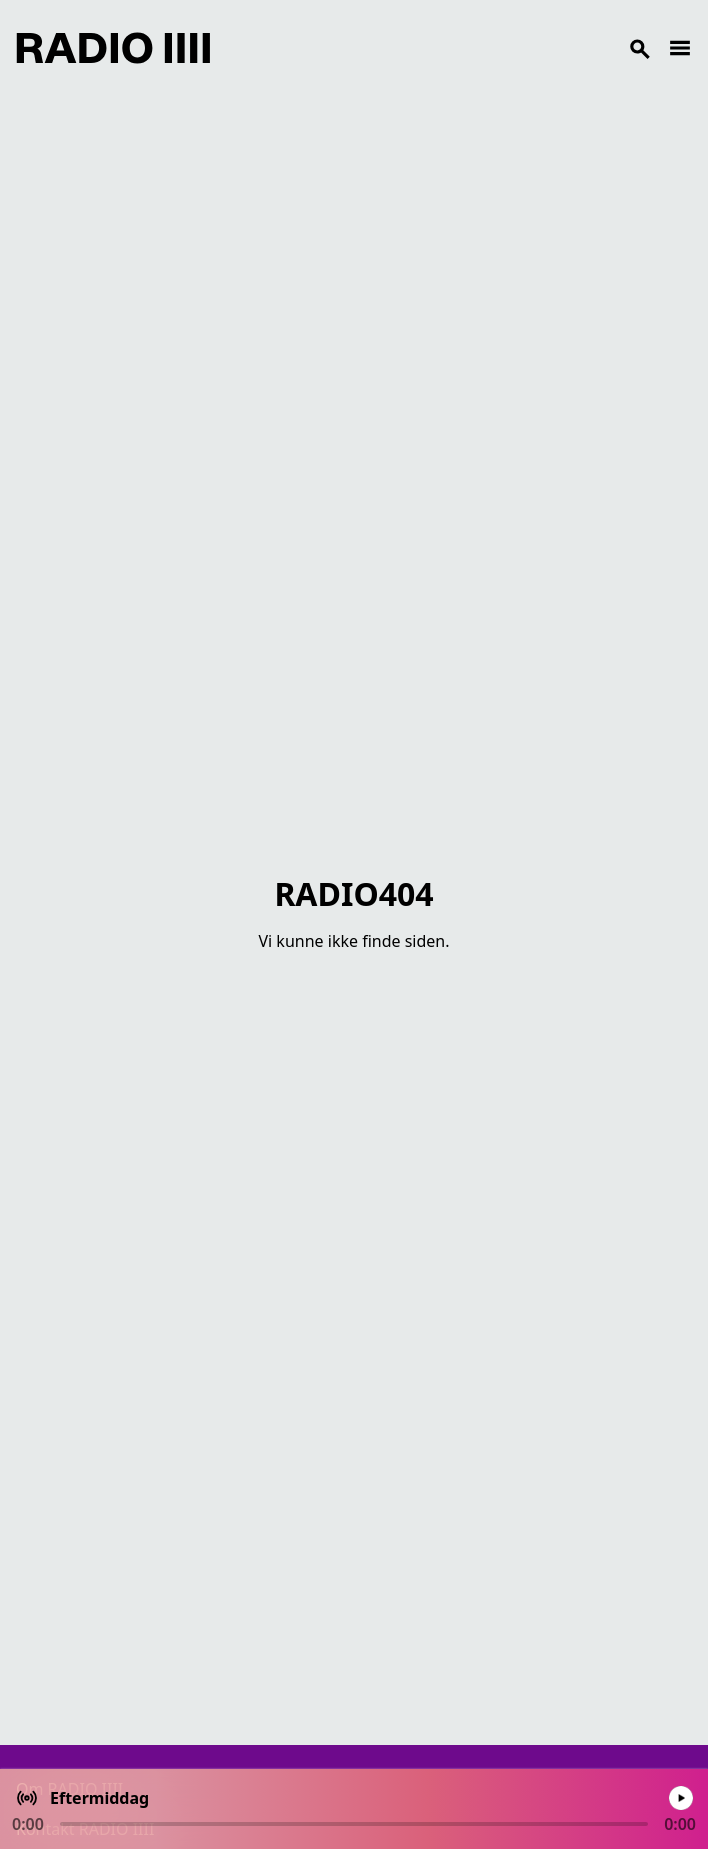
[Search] (439, 48)
